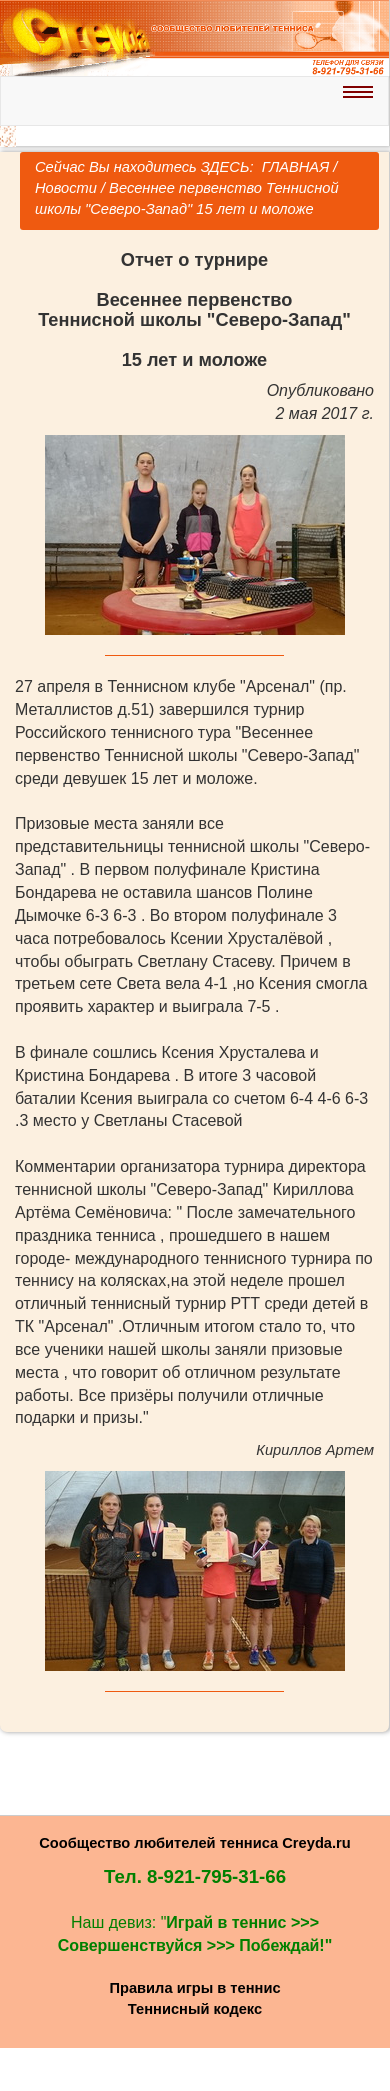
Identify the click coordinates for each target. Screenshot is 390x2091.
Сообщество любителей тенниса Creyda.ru (194, 1843)
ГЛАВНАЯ (294, 167)
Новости (66, 188)
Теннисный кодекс (195, 2009)
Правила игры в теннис (194, 1988)
